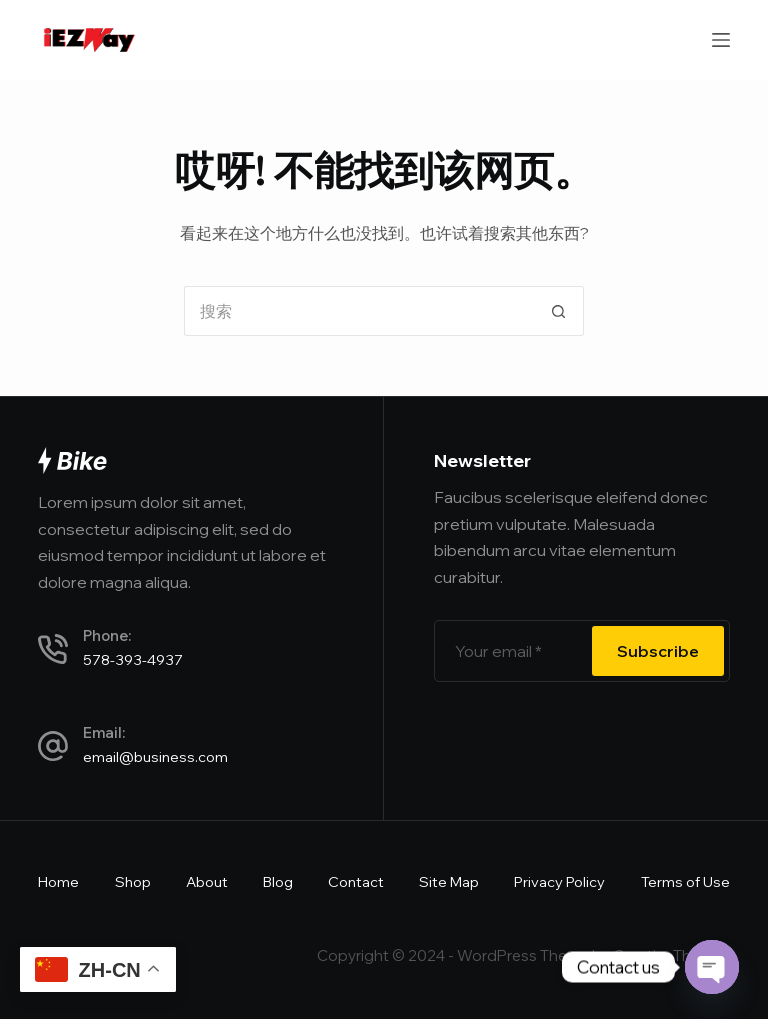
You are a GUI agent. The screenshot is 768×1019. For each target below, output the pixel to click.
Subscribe (658, 651)
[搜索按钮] (559, 311)
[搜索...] (359, 311)
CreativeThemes (671, 955)
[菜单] (721, 40)
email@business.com (155, 757)
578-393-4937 (133, 660)
